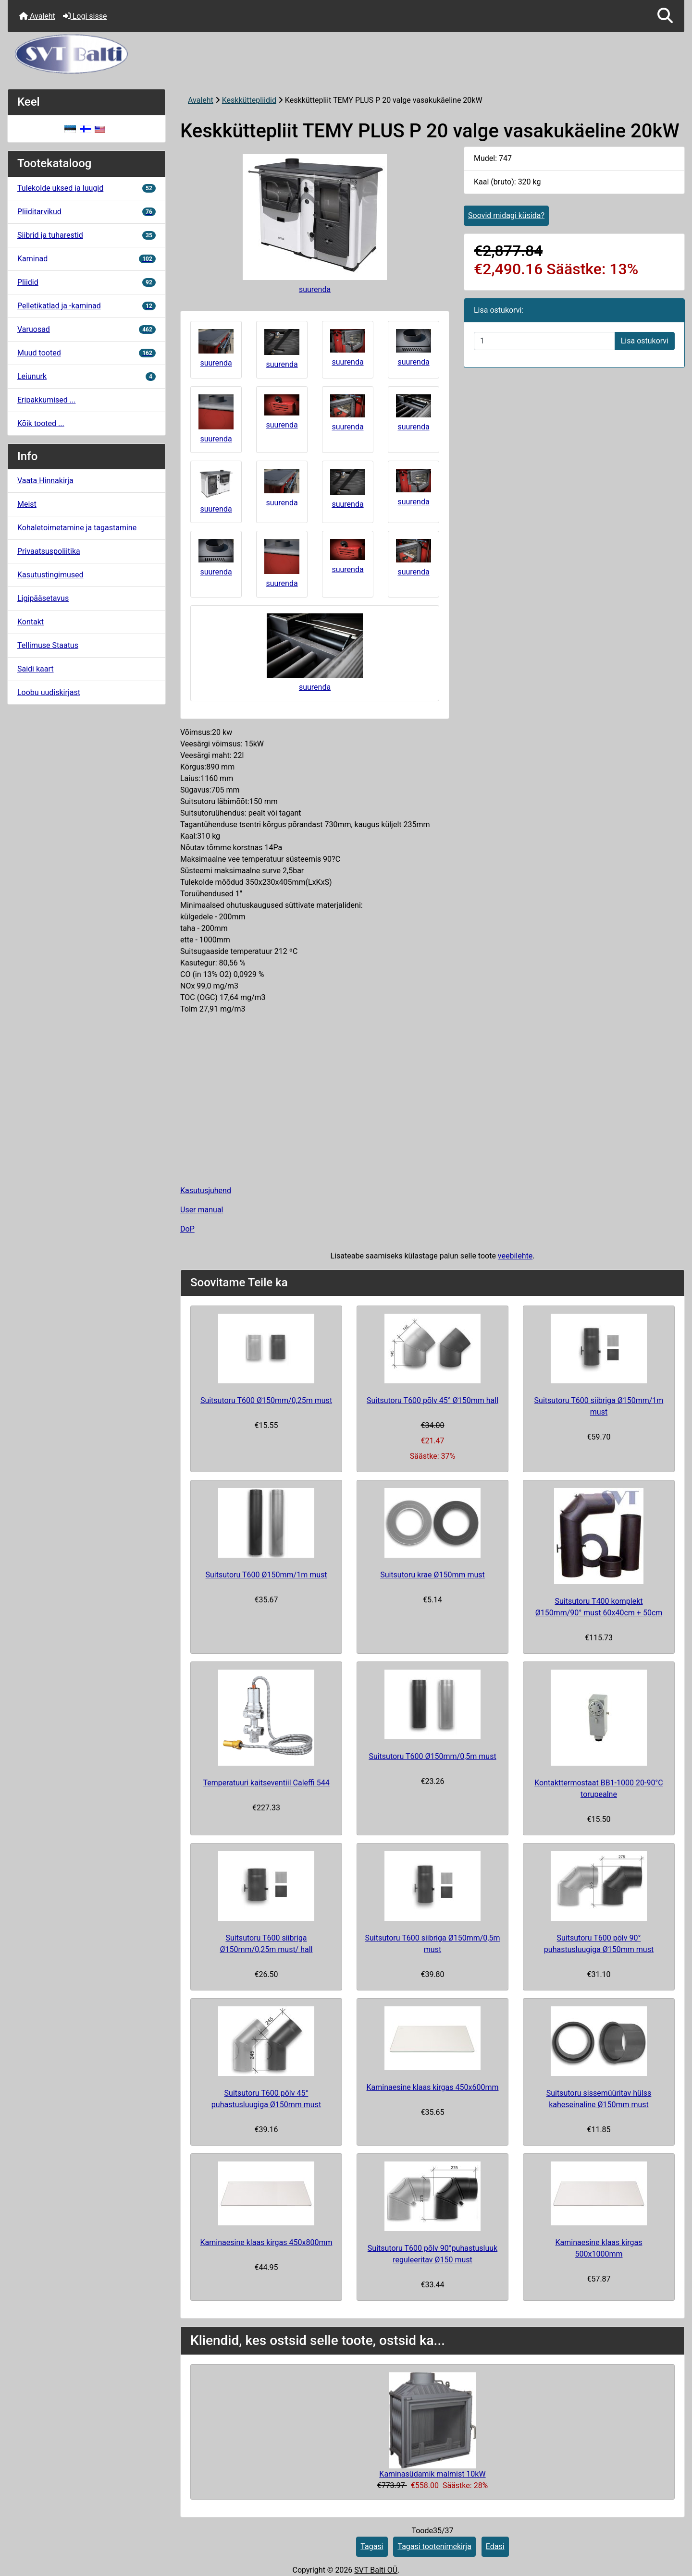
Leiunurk (86, 376)
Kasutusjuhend (205, 1190)
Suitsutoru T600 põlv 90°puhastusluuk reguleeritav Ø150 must (432, 2254)
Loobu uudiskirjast (48, 692)
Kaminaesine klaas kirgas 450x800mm (266, 2242)
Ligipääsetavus (43, 598)
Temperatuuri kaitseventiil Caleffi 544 (266, 1782)
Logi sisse (85, 16)
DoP (187, 1228)
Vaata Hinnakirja (45, 480)
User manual (201, 1209)
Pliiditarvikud (86, 211)
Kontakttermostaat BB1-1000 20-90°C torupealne (598, 1788)
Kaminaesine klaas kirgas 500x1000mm (599, 2248)
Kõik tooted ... (40, 423)
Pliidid (86, 282)
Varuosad (86, 329)
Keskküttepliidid (249, 100)
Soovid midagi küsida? (506, 215)
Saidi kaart (35, 668)
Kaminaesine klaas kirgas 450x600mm (433, 2087)
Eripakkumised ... (46, 399)
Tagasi (371, 2546)
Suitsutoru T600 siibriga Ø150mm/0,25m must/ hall (266, 1943)
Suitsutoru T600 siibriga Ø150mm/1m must (599, 1406)
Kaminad (86, 258)
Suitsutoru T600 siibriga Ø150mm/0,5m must (432, 1943)
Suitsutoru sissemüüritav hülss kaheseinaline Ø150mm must (599, 2098)
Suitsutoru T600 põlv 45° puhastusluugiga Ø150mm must (266, 2098)
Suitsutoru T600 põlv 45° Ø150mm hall (432, 1400)
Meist (27, 504)
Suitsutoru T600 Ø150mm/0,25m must (266, 1400)
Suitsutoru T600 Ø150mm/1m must (266, 1574)
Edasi (495, 2546)
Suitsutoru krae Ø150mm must (432, 1574)
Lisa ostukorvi (644, 340)
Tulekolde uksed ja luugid (86, 188)
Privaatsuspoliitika (48, 551)
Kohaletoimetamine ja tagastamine (76, 527)
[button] (665, 16)
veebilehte (515, 1255)
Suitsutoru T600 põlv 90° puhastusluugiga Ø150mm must (599, 1943)
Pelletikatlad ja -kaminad (86, 305)
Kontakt (30, 621)
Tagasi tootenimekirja (434, 2546)
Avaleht (37, 16)
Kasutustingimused (50, 574)
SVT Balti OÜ (375, 2570)
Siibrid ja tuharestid (86, 235)
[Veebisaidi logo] (346, 54)
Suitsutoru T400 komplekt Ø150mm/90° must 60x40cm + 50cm (599, 1607)
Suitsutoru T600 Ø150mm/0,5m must (432, 1756)
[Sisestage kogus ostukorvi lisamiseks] (544, 341)
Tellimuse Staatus (47, 645)
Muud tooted (86, 352)
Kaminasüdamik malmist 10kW (432, 2473)
